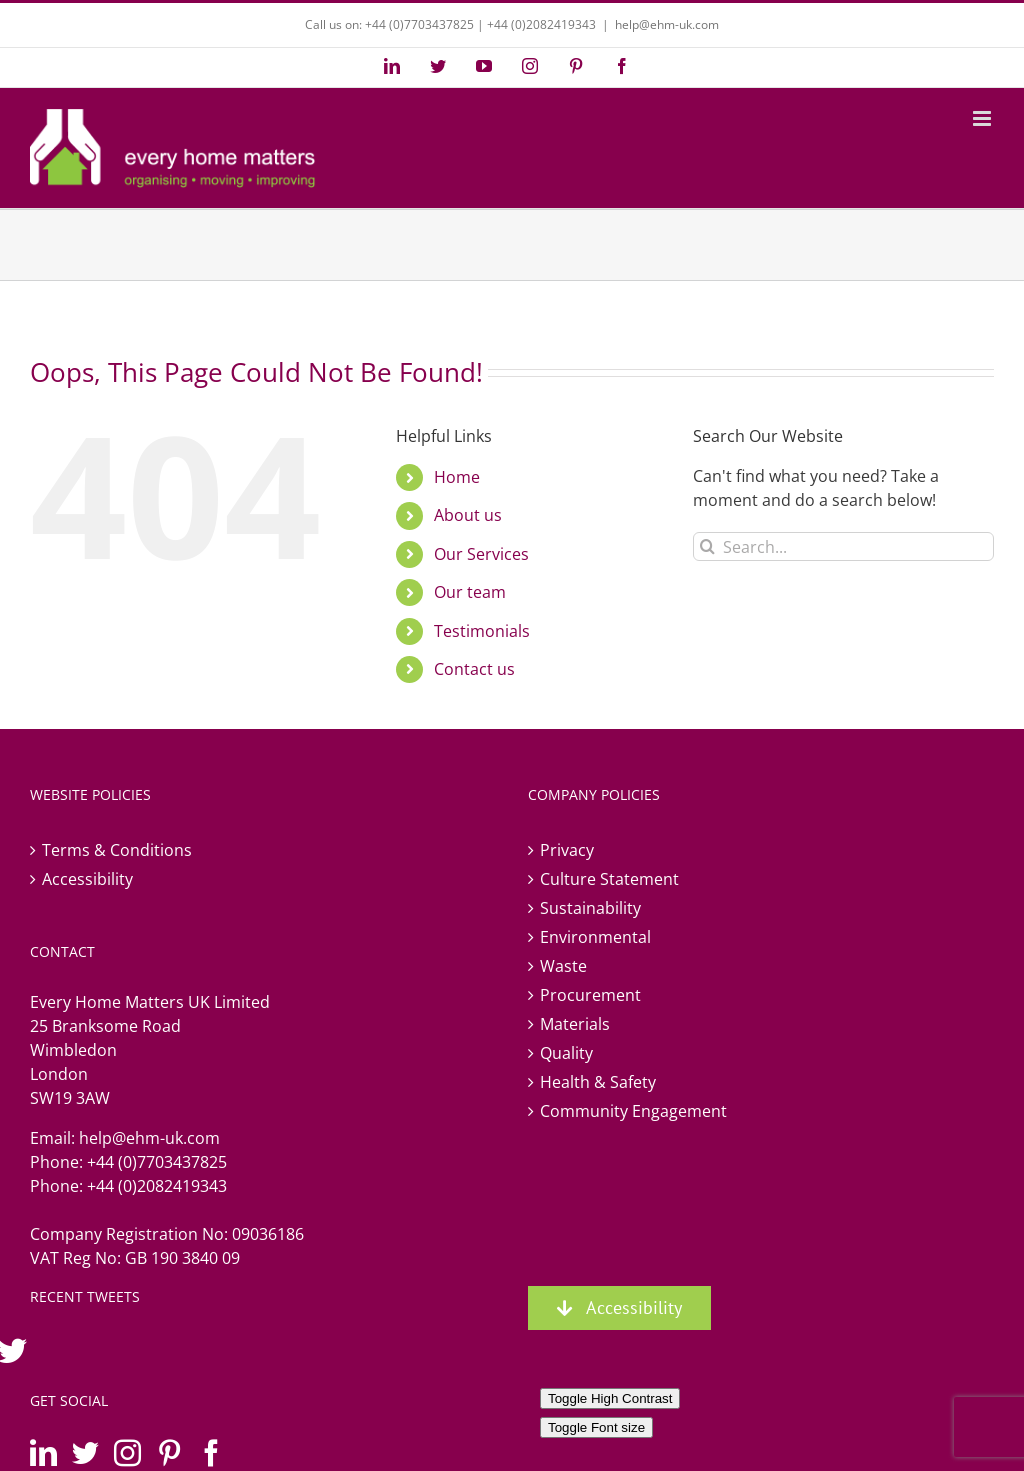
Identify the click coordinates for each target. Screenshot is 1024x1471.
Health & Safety (598, 1082)
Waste (563, 966)
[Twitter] (85, 1452)
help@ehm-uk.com (667, 24)
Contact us (474, 669)
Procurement (590, 995)
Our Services (481, 554)
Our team (470, 592)
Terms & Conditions (117, 850)
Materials (575, 1024)
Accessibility (87, 879)
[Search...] (843, 546)
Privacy (567, 850)
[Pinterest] (169, 1452)
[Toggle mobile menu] (983, 118)
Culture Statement (609, 879)
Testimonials (482, 631)
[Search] (707, 546)
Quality (566, 1053)
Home (457, 477)
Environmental (595, 937)
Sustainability (590, 908)
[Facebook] (211, 1452)
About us (468, 515)
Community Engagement (633, 1111)
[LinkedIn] (43, 1452)
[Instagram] (127, 1452)
